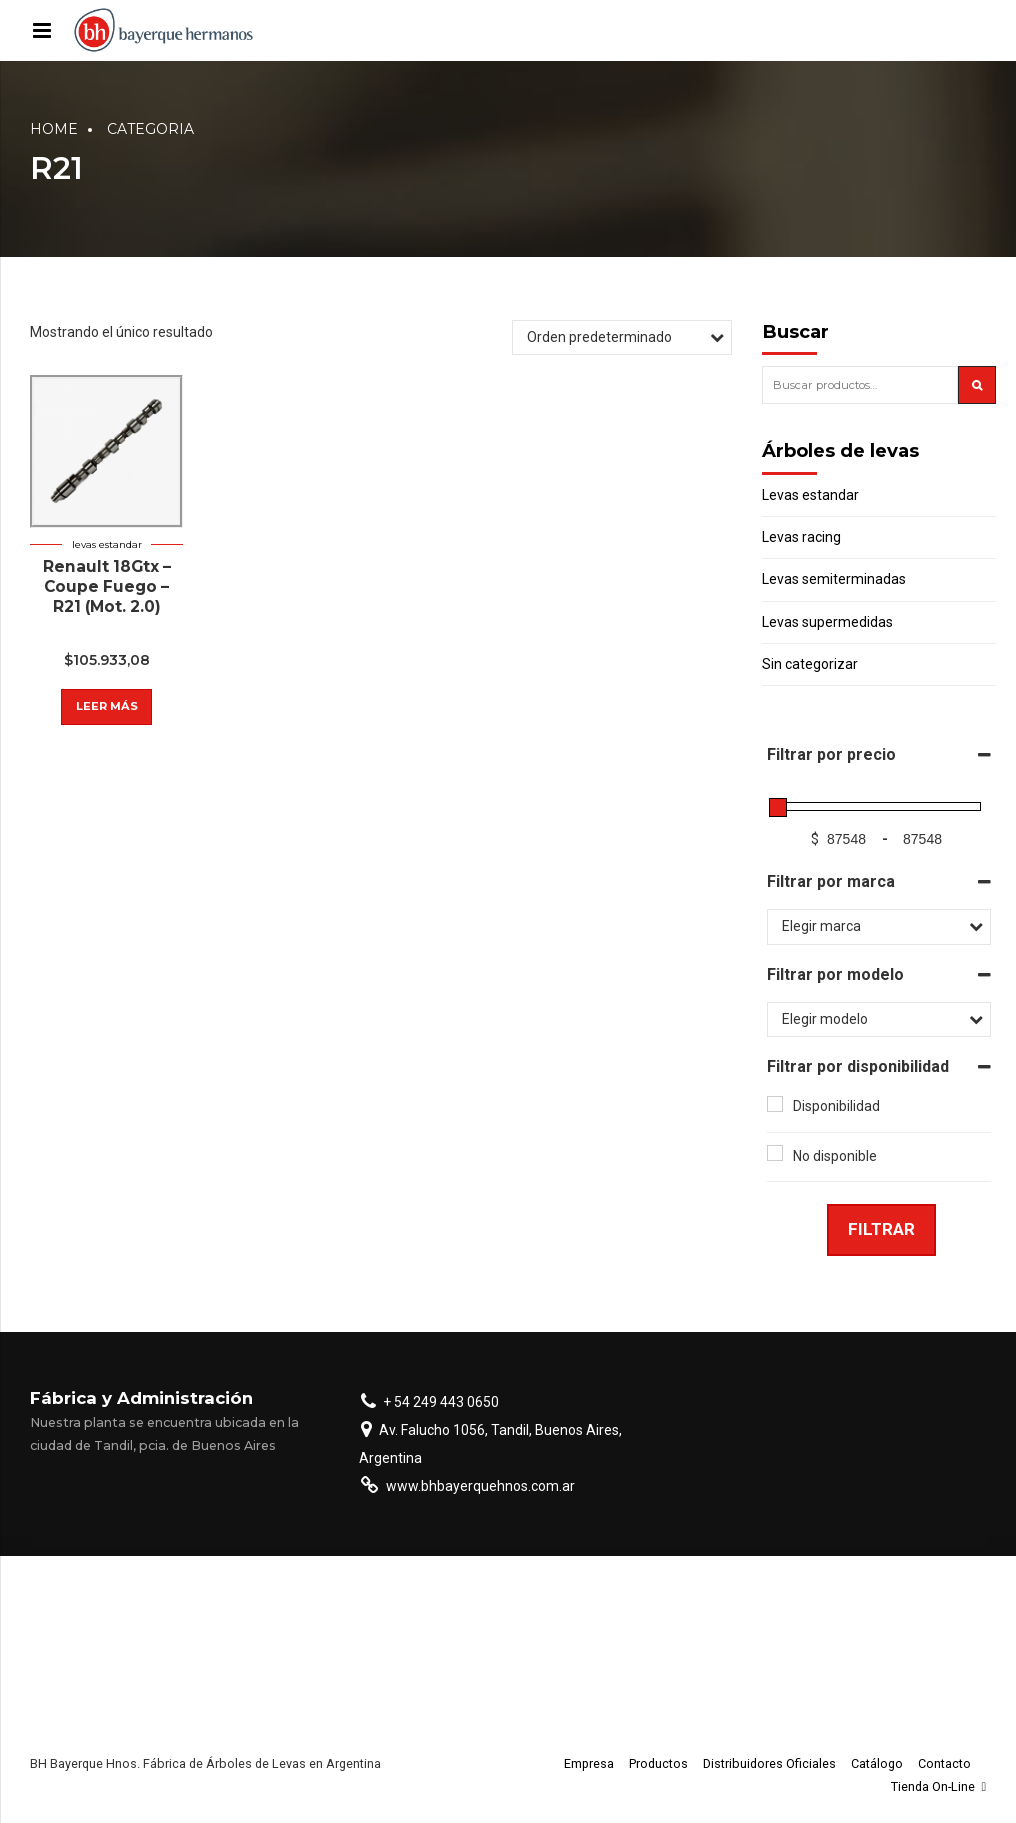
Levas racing (801, 537)
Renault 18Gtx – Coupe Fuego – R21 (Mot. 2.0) (107, 586)
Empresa (589, 1763)
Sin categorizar (810, 664)
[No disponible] (775, 1153)
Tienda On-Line (938, 1786)
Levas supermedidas (827, 622)
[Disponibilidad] (775, 1104)
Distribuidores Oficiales (769, 1763)
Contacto (944, 1763)
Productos (658, 1763)
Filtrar (881, 1229)
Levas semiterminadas (834, 579)
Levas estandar (107, 544)
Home (54, 129)
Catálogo (877, 1763)
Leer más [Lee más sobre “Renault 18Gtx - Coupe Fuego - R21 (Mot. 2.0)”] (107, 706)
